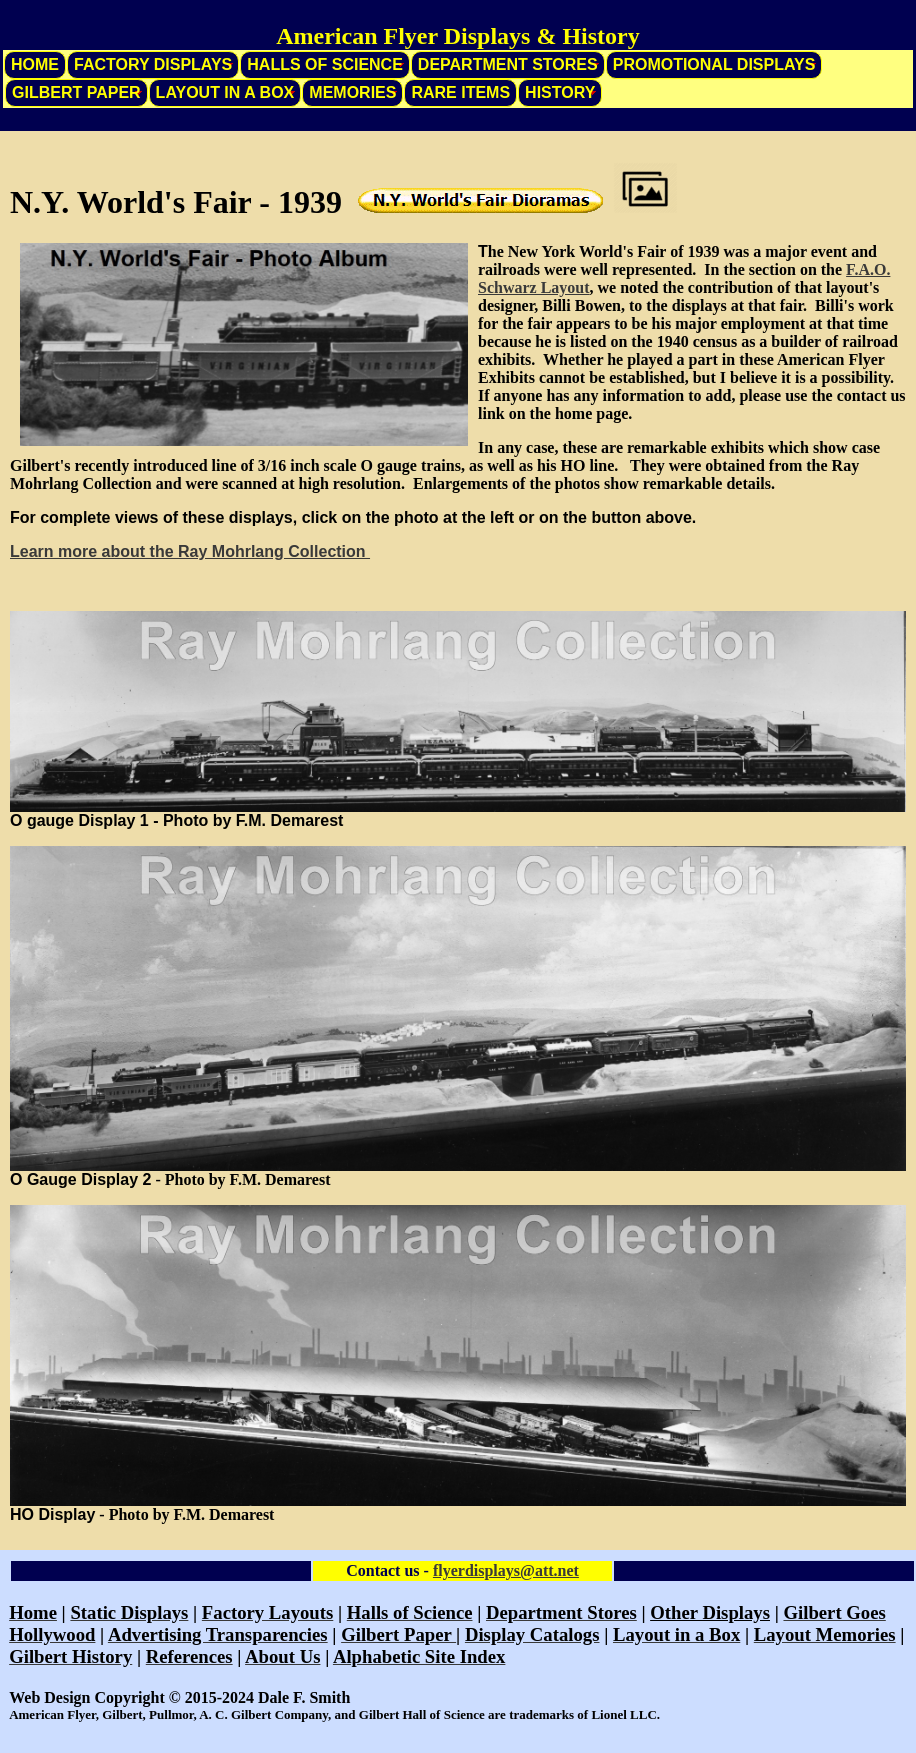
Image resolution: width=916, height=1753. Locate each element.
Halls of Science (325, 64)
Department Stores (508, 64)
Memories (352, 92)
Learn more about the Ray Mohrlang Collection (190, 551)
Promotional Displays (714, 64)
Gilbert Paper (76, 92)
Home (35, 64)
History (560, 92)
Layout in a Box (225, 92)
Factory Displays (153, 64)
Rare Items (460, 92)
